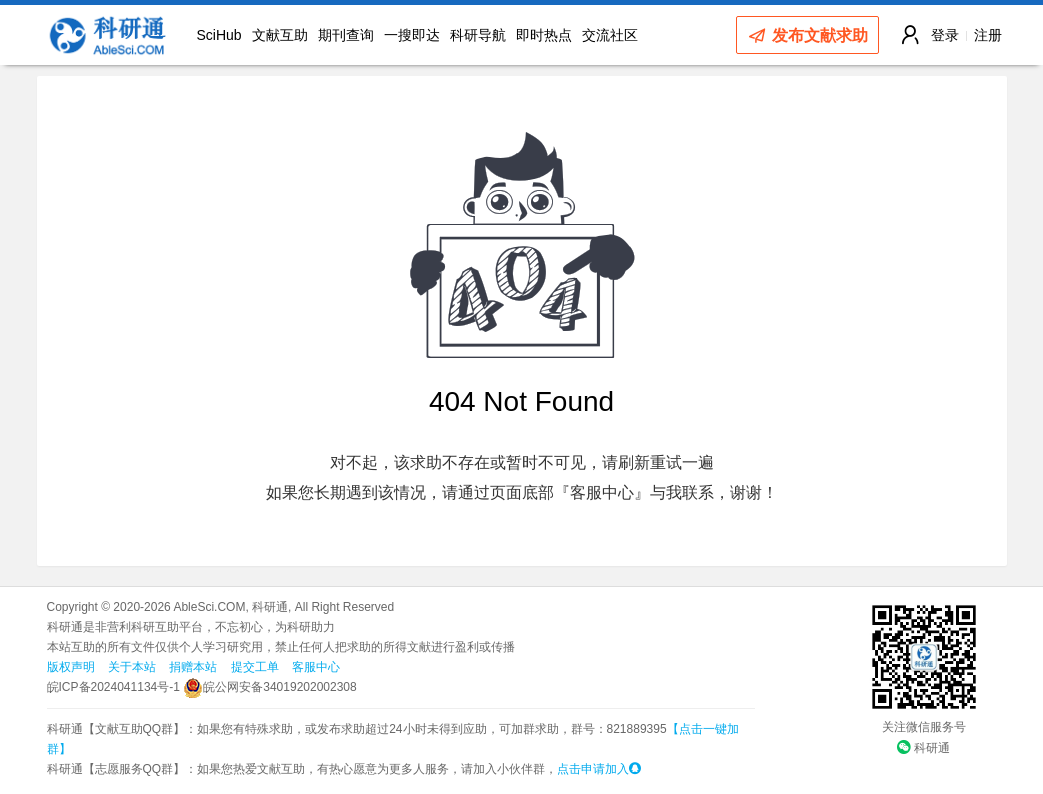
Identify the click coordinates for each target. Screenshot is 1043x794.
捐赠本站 (193, 667)
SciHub (219, 35)
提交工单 (255, 667)
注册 (988, 35)
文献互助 (280, 35)
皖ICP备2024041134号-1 (113, 687)
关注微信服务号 (924, 727)
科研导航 (478, 35)
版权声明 (71, 667)
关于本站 (132, 667)
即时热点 (544, 35)
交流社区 (610, 35)
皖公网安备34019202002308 (269, 687)
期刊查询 (346, 35)
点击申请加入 (599, 769)
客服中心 (316, 667)
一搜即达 (412, 35)
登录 (945, 35)
